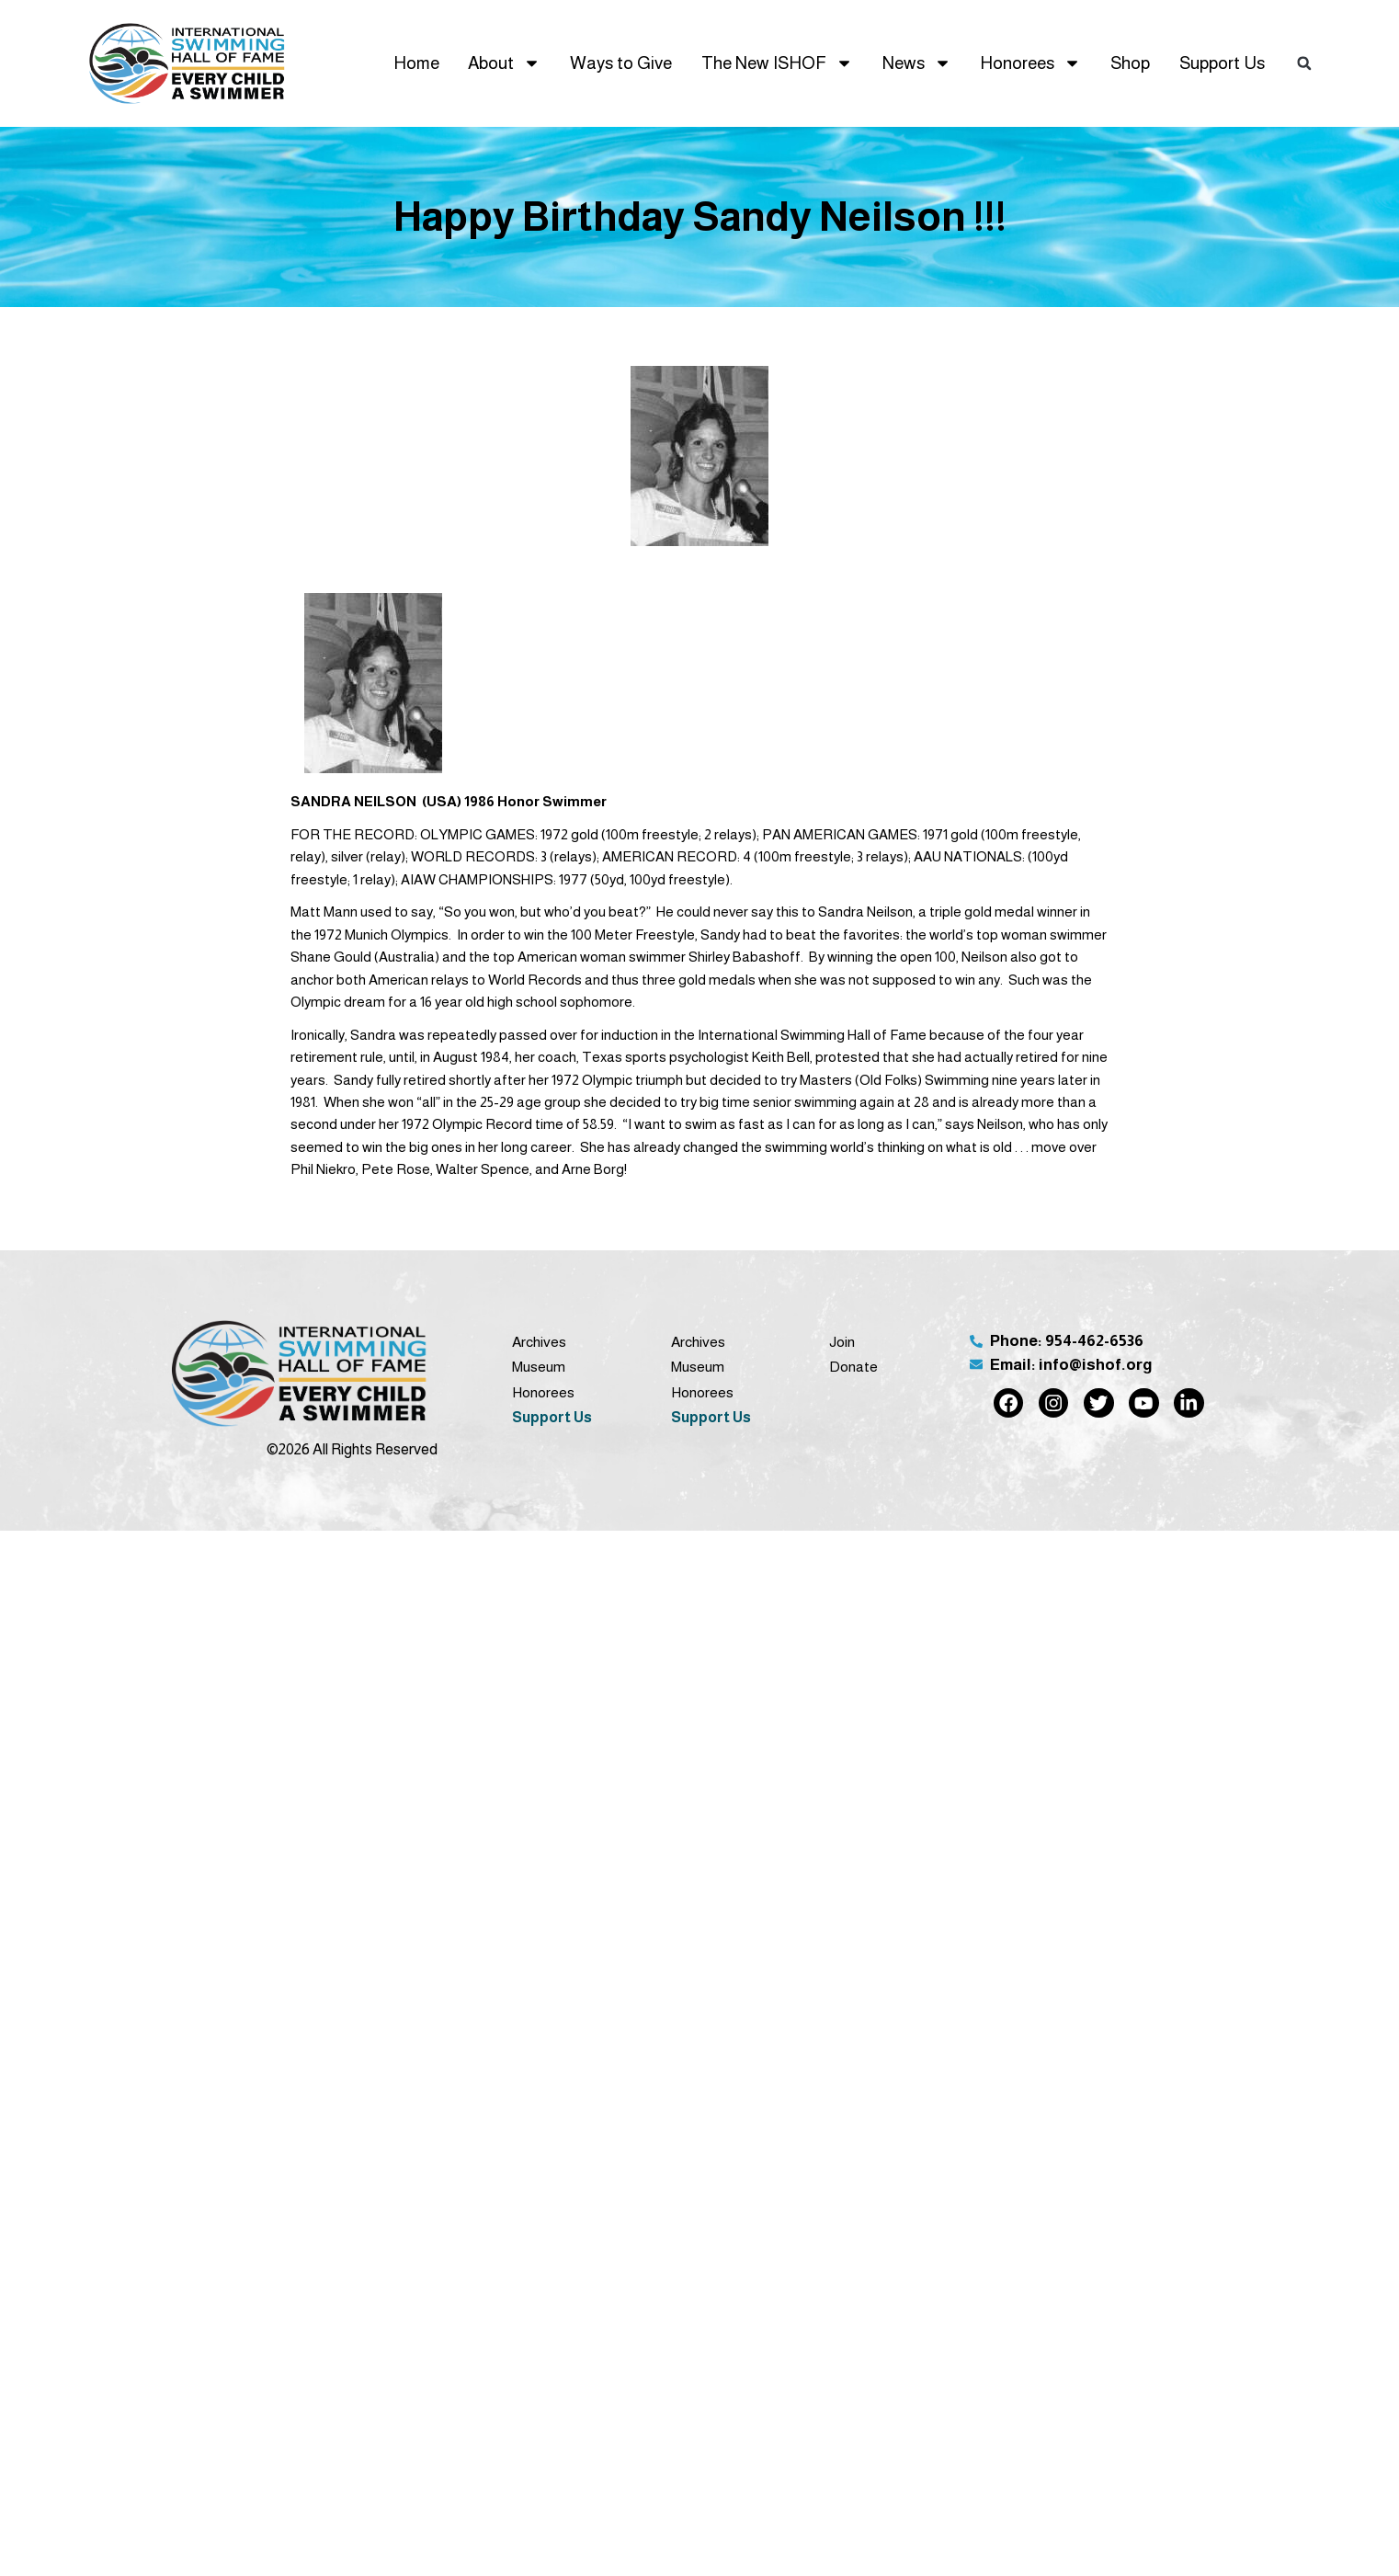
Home (416, 63)
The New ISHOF (777, 63)
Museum (538, 1366)
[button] (1304, 63)
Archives (539, 1342)
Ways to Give (621, 63)
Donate (853, 1366)
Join (842, 1342)
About (504, 63)
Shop (1130, 63)
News (916, 63)
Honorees (1030, 63)
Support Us (1222, 63)
